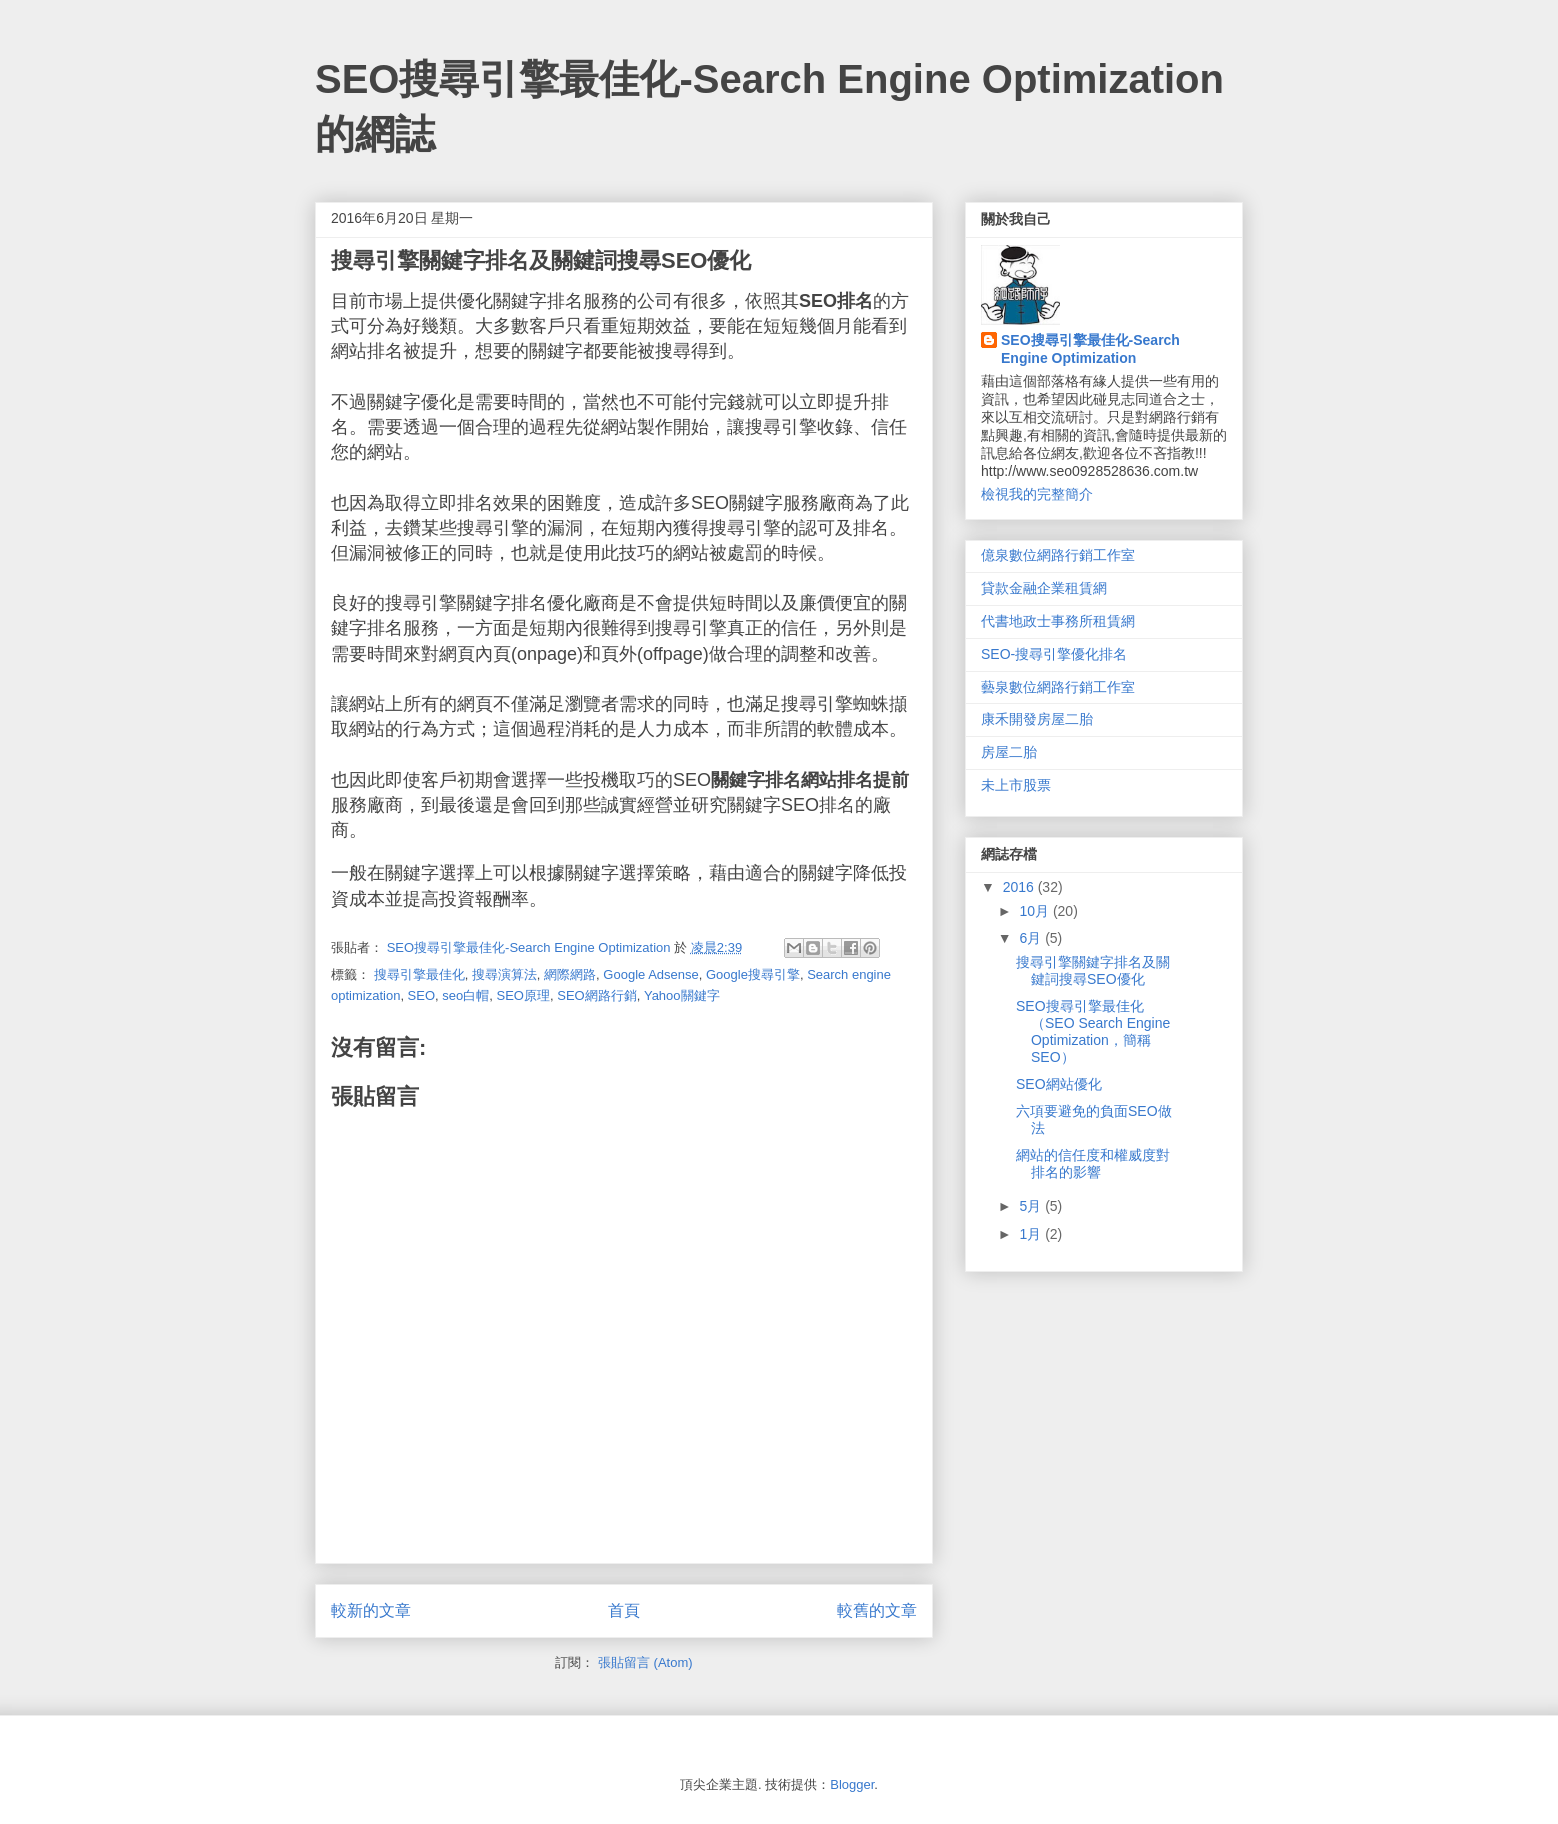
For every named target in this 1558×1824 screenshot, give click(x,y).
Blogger (852, 1784)
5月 (1032, 1206)
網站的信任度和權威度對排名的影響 (1093, 1163)
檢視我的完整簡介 (1037, 494)
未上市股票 (1016, 785)
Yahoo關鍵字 (682, 995)
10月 (1035, 911)
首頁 (624, 1610)
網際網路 (570, 974)
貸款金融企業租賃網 (1044, 588)
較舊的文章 (877, 1610)
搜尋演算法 (504, 974)
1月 (1032, 1234)
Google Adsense (650, 974)
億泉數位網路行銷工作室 (1058, 555)
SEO (421, 995)
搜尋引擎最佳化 (419, 974)
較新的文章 (371, 1610)
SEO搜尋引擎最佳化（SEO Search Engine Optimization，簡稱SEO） (1093, 1031)
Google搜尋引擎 (753, 974)
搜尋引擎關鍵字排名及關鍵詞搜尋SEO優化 (1093, 970)
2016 (1020, 887)
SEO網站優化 (1059, 1084)
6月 (1032, 938)
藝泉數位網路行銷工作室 (1058, 687)
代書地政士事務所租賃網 (1058, 621)
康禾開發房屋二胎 (1037, 719)
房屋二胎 (1009, 752)
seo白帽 (465, 995)
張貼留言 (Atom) (645, 1662)
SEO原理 (523, 995)
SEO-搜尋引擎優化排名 (1054, 654)
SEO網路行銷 (596, 995)
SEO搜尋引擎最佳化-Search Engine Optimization (1090, 349)
